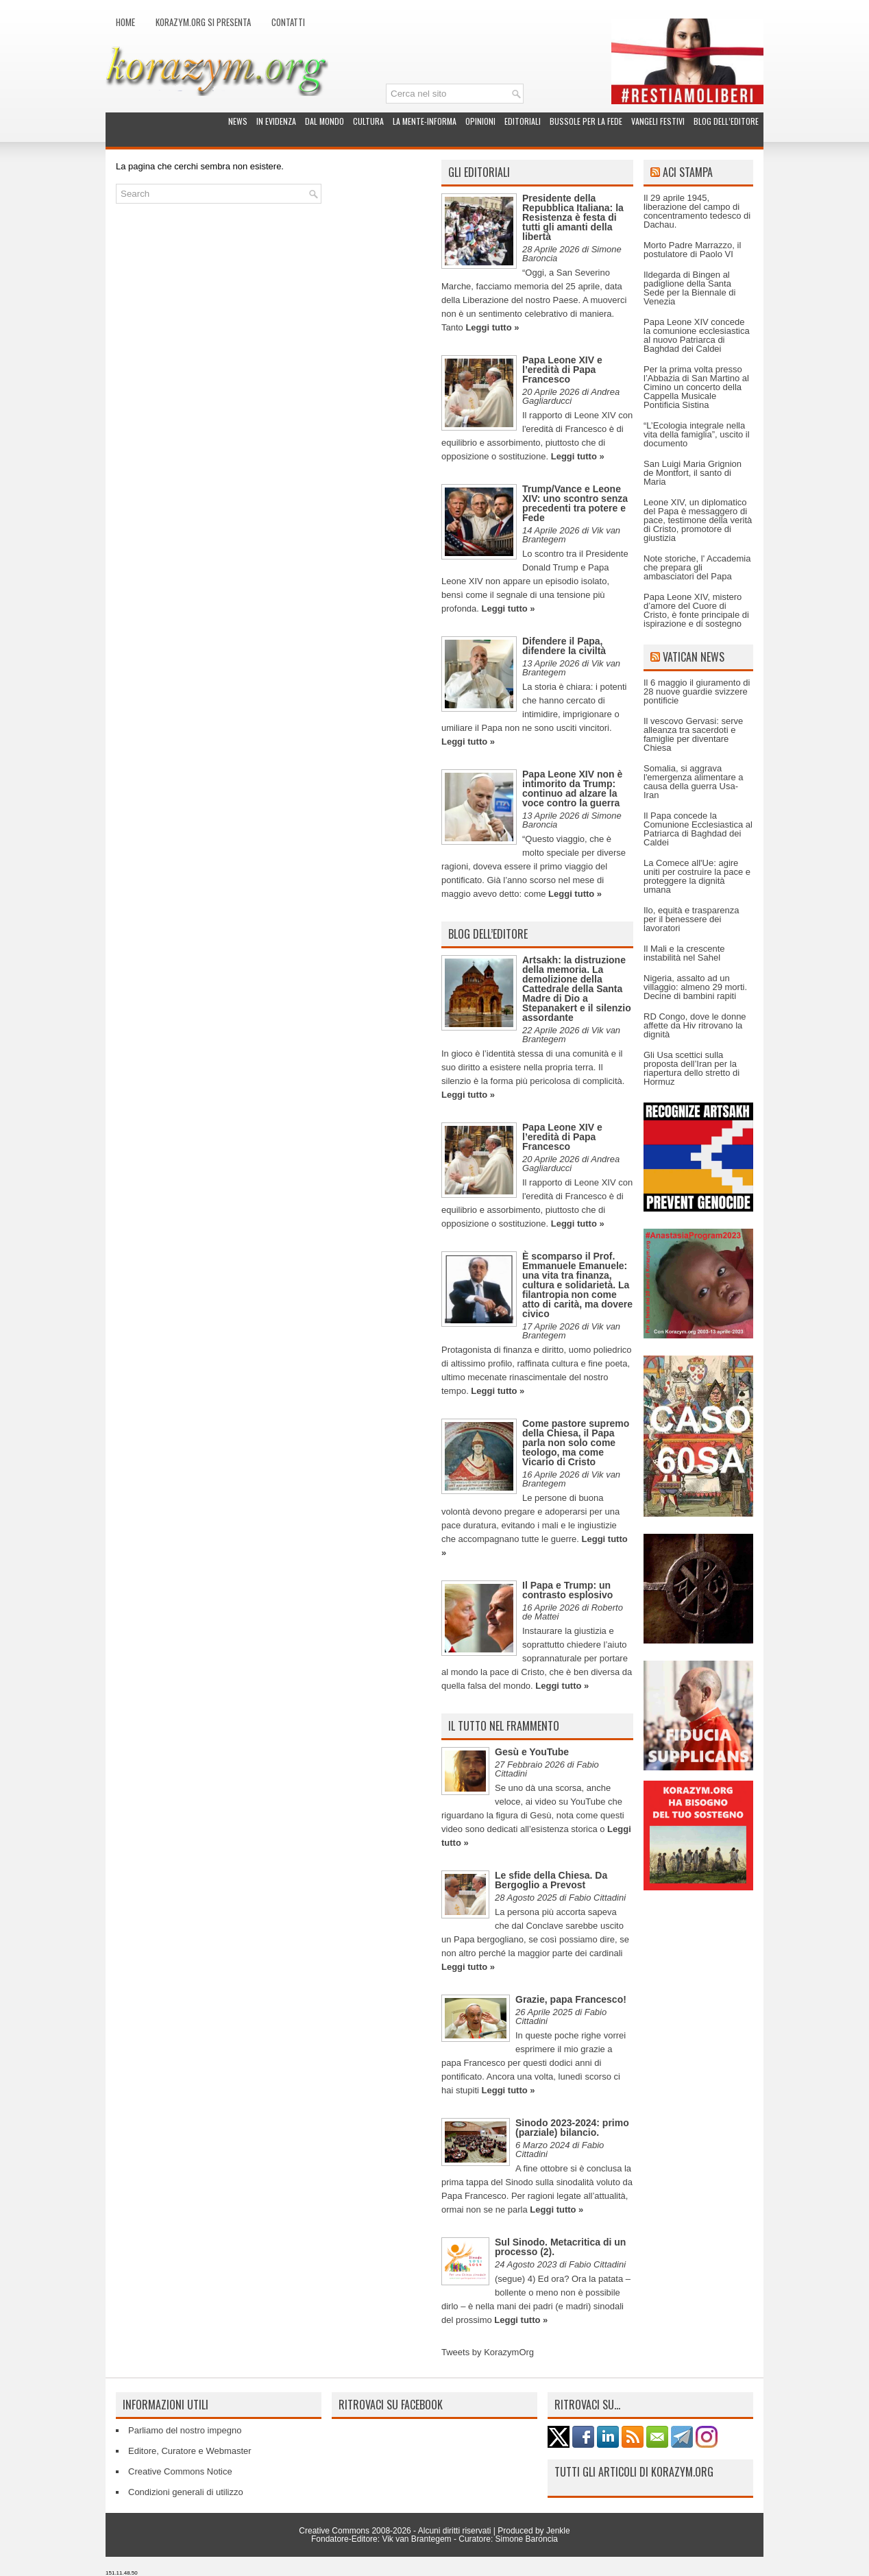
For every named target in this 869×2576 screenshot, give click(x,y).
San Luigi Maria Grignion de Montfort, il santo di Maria (693, 473)
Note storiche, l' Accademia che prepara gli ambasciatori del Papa (697, 567)
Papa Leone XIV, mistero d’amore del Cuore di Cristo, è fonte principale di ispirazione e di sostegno (696, 610)
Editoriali (522, 121)
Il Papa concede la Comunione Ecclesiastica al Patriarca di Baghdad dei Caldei (698, 828)
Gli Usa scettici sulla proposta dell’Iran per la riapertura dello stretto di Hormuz (691, 1068)
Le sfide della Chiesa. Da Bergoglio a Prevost (551, 1880)
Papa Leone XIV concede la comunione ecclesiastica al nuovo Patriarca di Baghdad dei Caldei (697, 335)
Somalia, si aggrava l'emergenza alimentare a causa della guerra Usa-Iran (694, 781)
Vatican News (693, 657)
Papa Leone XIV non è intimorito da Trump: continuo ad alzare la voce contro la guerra (572, 788)
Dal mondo (324, 121)
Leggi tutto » (492, 327)
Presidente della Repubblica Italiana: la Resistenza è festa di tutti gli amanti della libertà (573, 217)
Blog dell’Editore (726, 121)
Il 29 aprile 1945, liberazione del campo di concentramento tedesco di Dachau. (697, 211)
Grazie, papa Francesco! (570, 1999)
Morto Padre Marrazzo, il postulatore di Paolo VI (692, 249)
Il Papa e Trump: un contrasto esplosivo (567, 1590)
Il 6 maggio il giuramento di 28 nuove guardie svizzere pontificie (697, 691)
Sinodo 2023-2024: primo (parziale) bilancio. (572, 2127)
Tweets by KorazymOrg (487, 2352)
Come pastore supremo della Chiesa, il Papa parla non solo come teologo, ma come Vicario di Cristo (575, 1442)
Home (125, 22)
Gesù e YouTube (532, 1751)
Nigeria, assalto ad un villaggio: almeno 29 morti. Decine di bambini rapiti (695, 987)
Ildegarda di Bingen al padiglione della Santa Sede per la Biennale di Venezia (689, 287)
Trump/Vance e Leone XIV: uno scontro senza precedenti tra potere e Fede (575, 503)
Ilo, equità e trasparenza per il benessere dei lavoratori (691, 919)
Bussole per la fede (586, 121)
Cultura (368, 121)
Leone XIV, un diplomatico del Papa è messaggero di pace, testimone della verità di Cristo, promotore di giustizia (698, 520)
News (237, 121)
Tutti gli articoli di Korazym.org (633, 2472)
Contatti (288, 22)
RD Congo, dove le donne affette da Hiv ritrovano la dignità (695, 1025)
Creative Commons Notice (180, 2471)
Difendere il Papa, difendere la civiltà (564, 646)
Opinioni (480, 121)
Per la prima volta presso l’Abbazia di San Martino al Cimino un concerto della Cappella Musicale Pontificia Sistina (696, 387)
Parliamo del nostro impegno (184, 2430)
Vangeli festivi (658, 121)
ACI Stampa (688, 172)
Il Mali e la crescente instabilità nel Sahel (684, 953)
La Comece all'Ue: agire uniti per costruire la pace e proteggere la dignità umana (697, 876)
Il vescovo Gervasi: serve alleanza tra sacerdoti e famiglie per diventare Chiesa (693, 734)
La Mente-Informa (424, 121)
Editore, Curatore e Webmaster (190, 2451)
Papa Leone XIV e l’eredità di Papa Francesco (562, 369)
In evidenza (276, 121)
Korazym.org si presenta (203, 22)
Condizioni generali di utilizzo (185, 2492)
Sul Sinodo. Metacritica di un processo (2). (560, 2247)
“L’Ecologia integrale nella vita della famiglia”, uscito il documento (697, 434)
